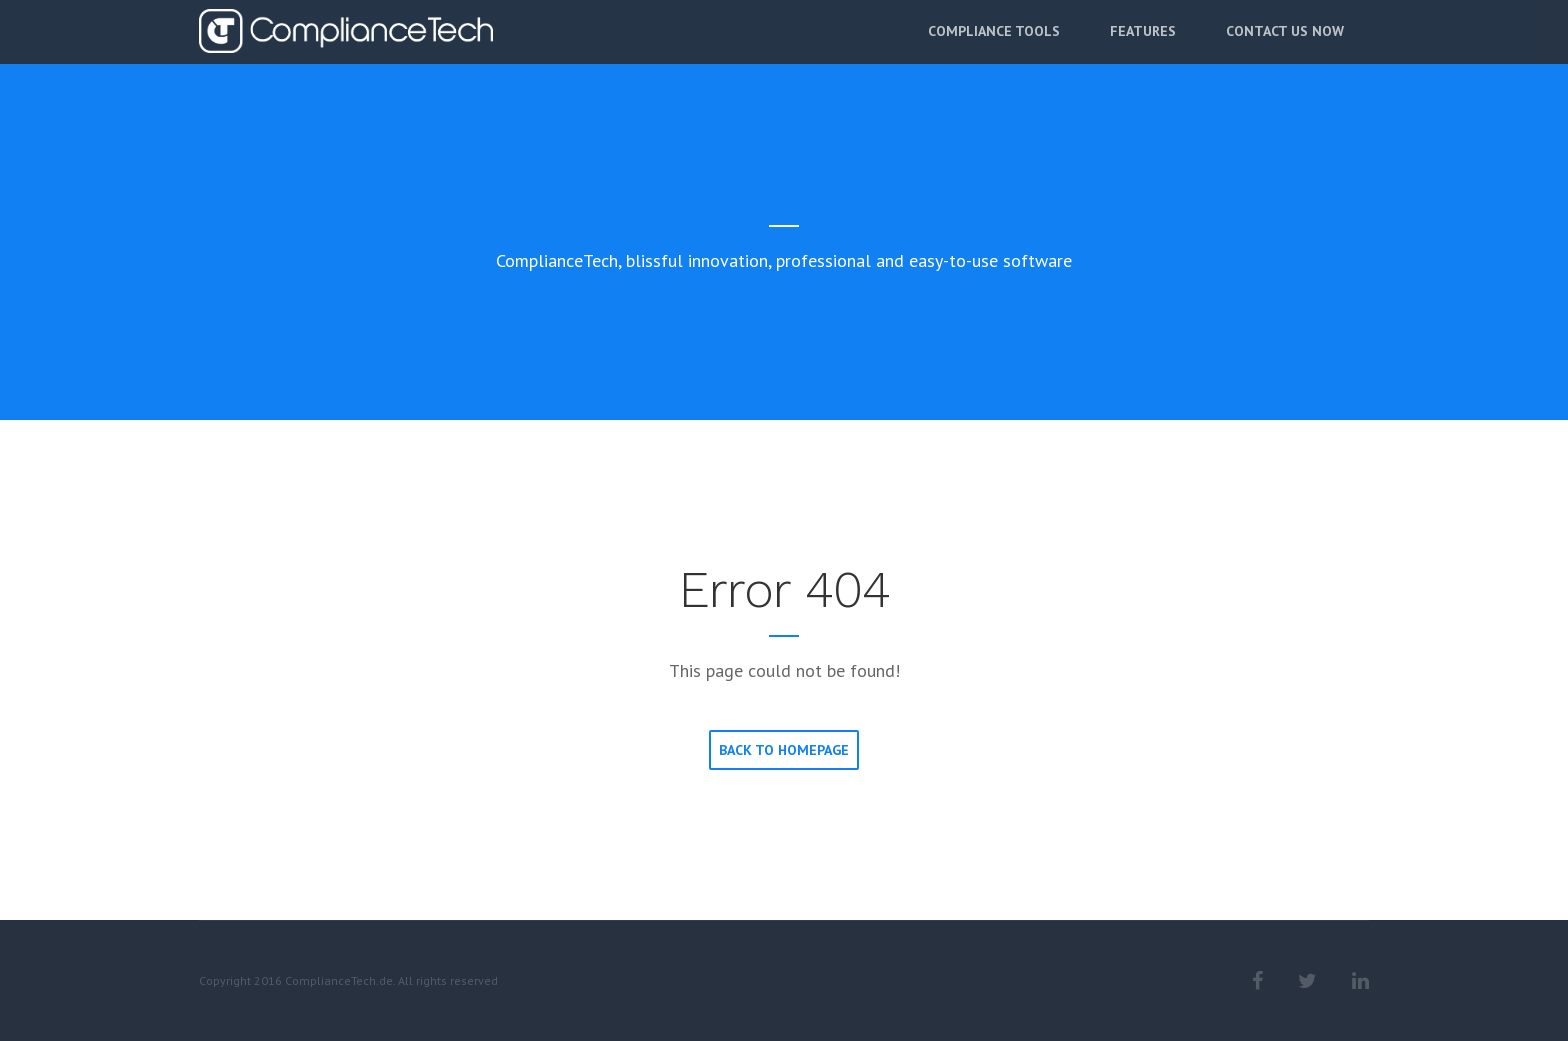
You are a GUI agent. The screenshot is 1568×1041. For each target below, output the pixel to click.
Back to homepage (784, 750)
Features (1143, 47)
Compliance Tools (994, 47)
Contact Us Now (1285, 47)
